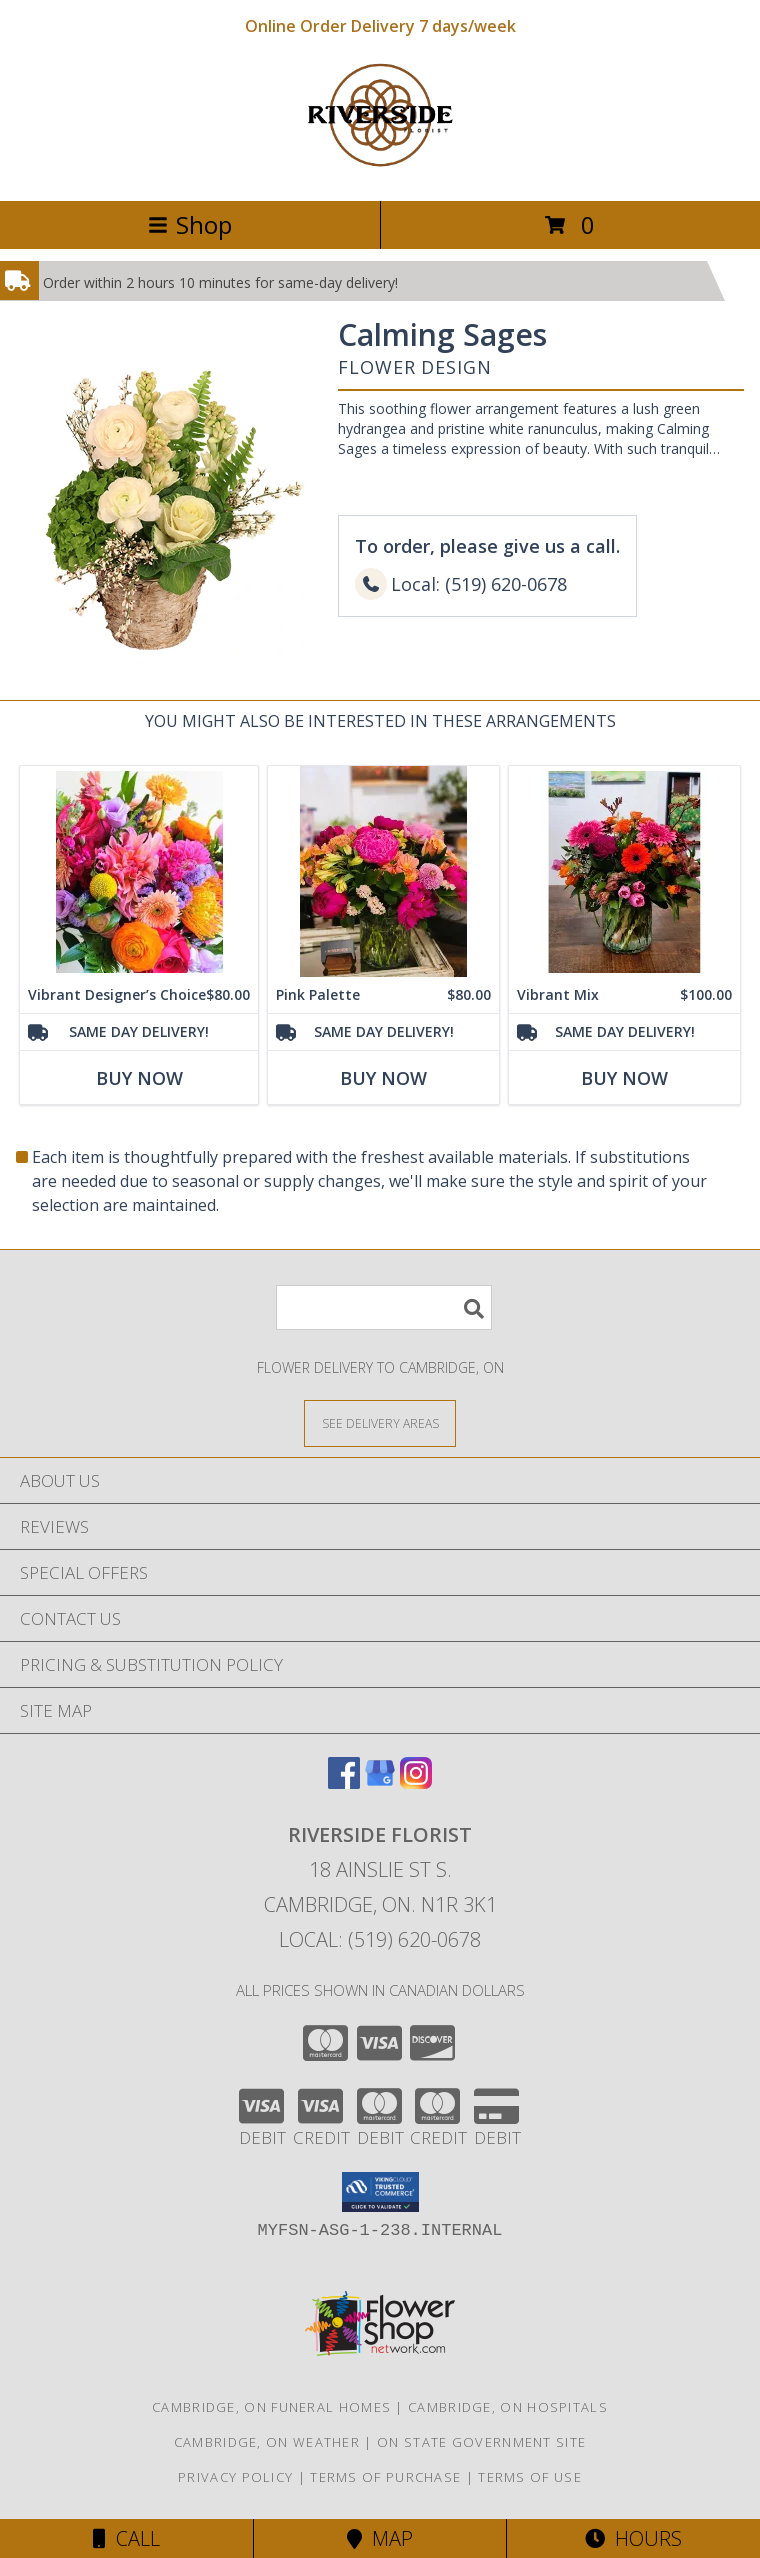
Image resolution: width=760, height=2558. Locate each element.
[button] (380, 2192)
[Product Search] (384, 1307)
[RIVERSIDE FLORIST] (380, 171)
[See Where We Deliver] (380, 1422)
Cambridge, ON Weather (267, 2442)
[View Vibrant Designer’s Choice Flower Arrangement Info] (139, 871)
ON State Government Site (481, 2442)
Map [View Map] (380, 2538)
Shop (190, 224)
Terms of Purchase (385, 2477)
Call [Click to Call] (126, 2538)
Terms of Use (530, 2477)
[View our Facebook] (344, 1782)
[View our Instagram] (416, 1782)
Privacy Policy (235, 2477)
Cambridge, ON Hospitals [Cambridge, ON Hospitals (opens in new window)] (508, 2407)
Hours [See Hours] (633, 2538)
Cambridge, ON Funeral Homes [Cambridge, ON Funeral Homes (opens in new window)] (271, 2407)
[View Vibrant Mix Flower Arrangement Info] (624, 871)
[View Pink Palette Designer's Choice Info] (383, 871)
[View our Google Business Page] (380, 1782)
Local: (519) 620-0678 (380, 1939)
